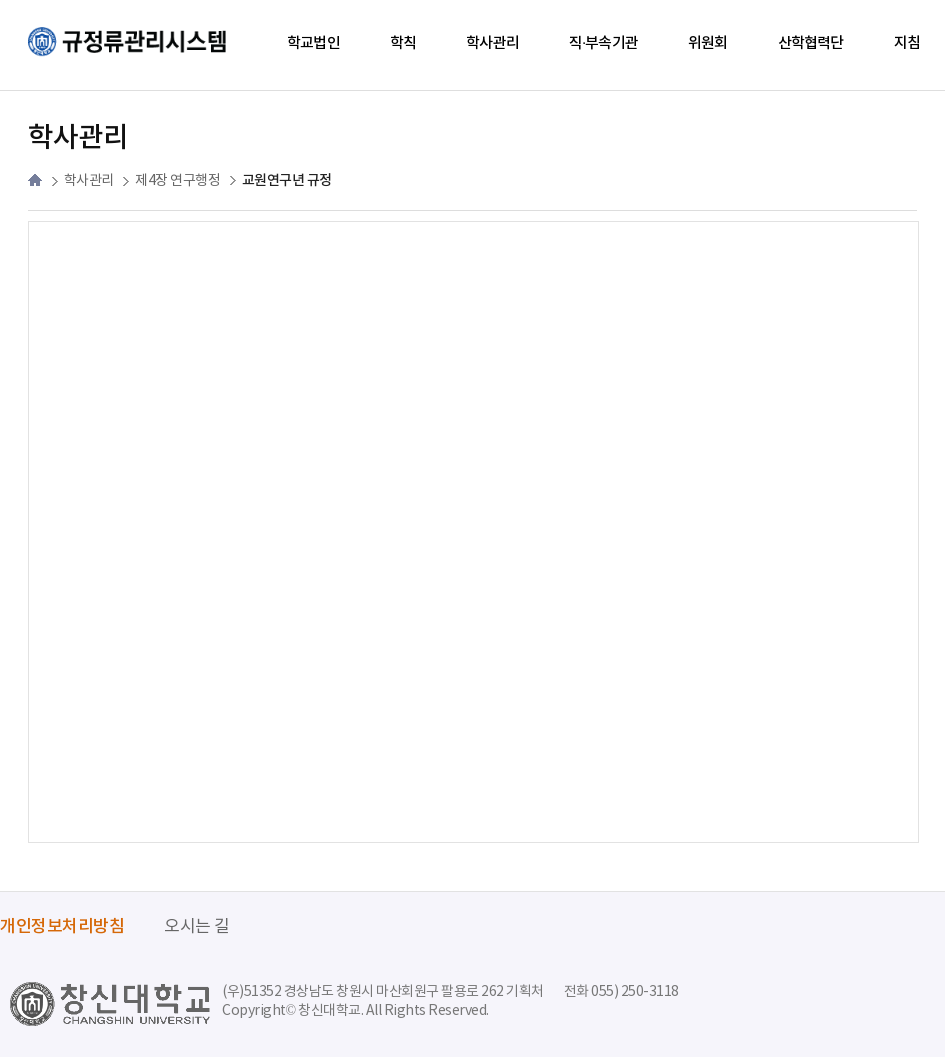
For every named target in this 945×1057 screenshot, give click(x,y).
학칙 (403, 43)
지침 (907, 43)
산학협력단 (811, 43)
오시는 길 (197, 927)
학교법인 (313, 43)
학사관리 (492, 43)
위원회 (708, 43)
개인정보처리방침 (62, 927)
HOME (35, 180)
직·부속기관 (603, 43)
